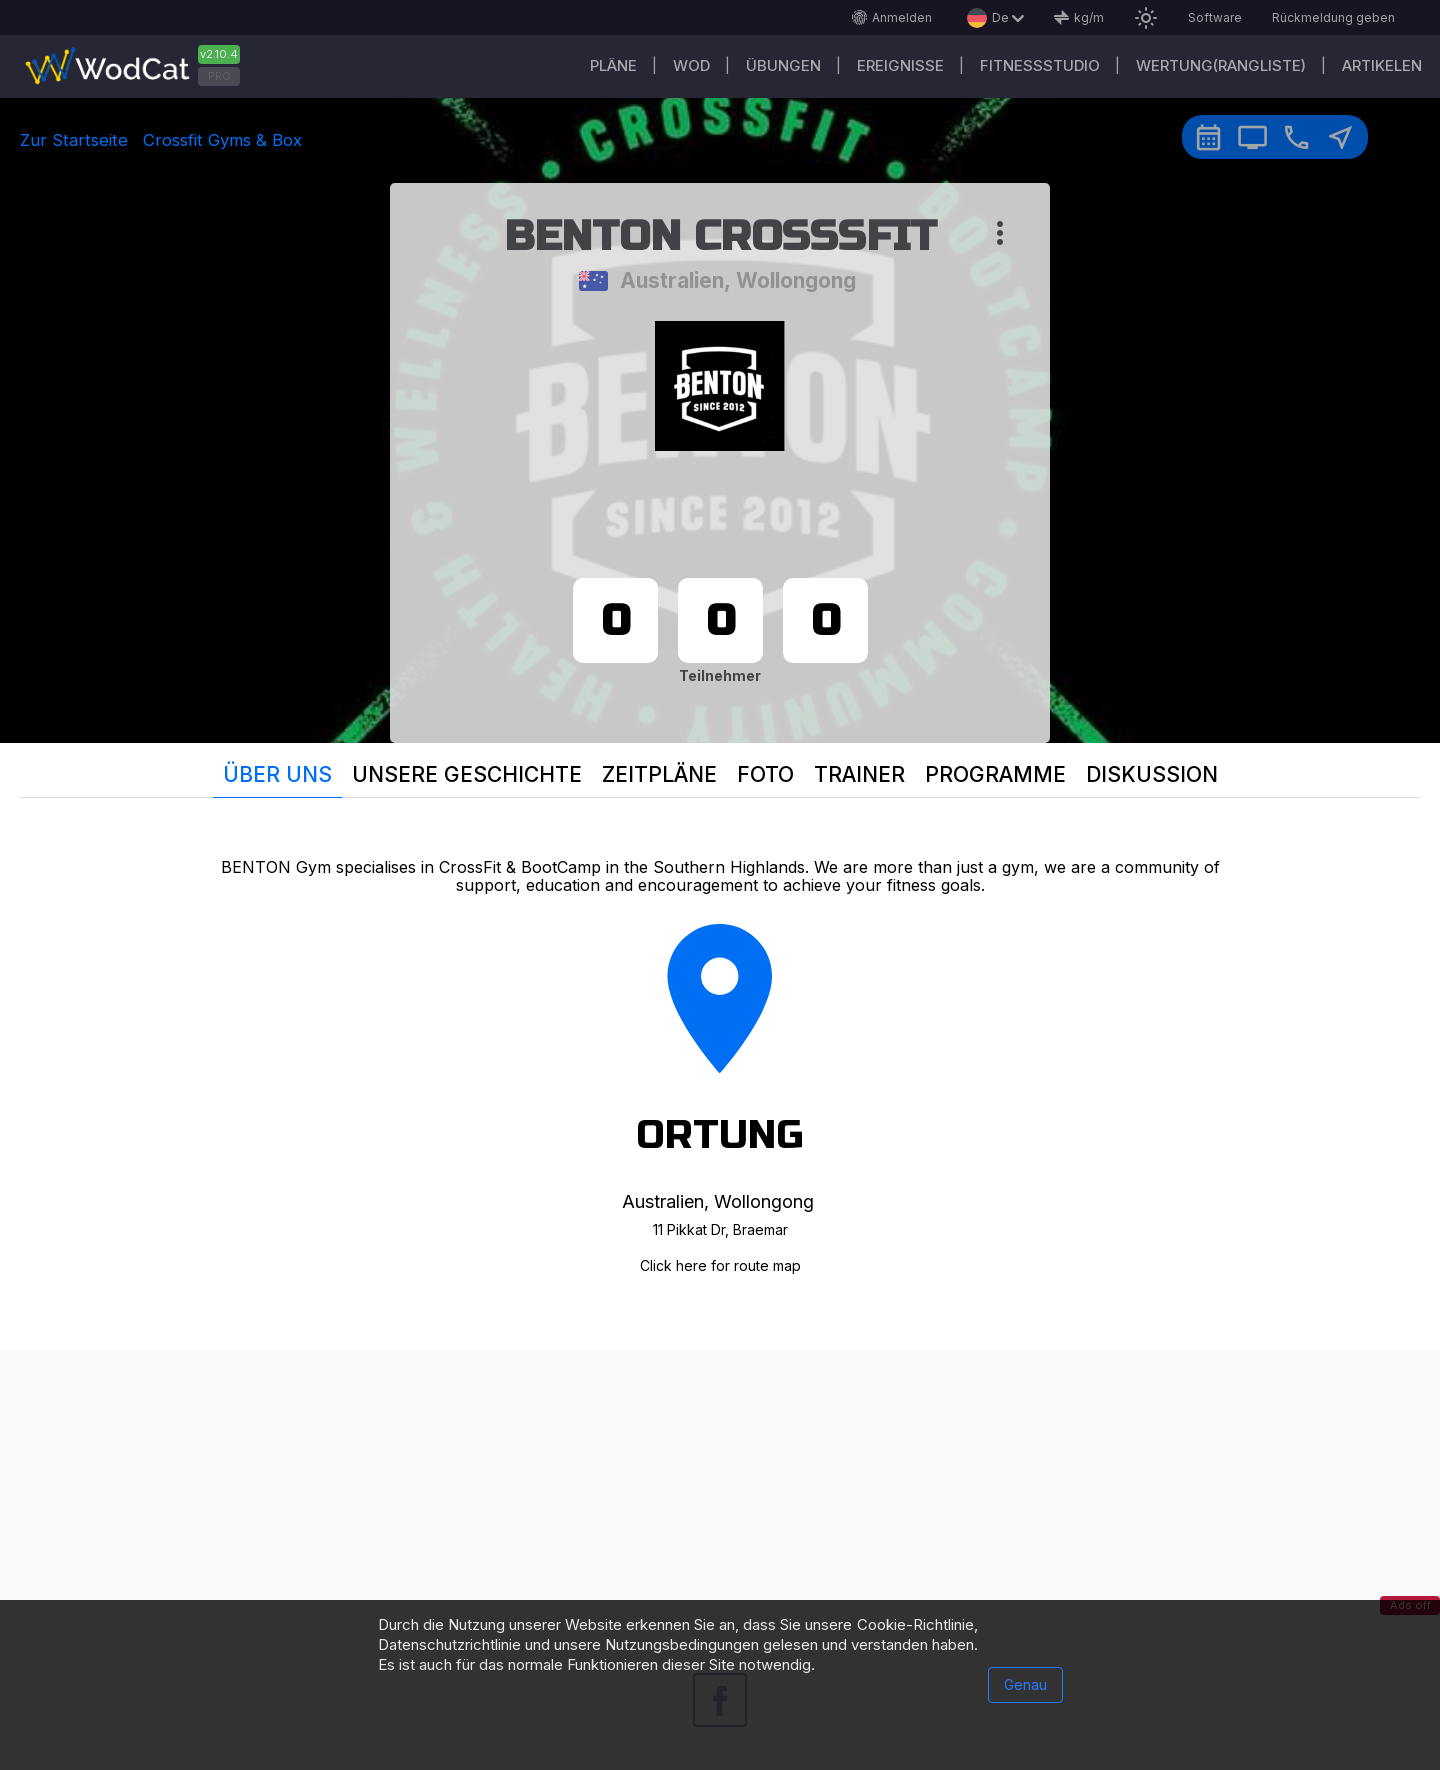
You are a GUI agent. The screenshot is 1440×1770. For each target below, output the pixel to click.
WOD (691, 65)
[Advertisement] (720, 1490)
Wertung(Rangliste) (1221, 65)
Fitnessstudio (1040, 65)
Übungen (783, 65)
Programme (995, 774)
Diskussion (1152, 774)
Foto (765, 774)
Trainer (859, 774)
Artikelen (1382, 65)
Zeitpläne (659, 774)
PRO (219, 76)
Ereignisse (900, 65)
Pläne (613, 65)
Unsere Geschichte (467, 774)
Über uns (277, 774)
